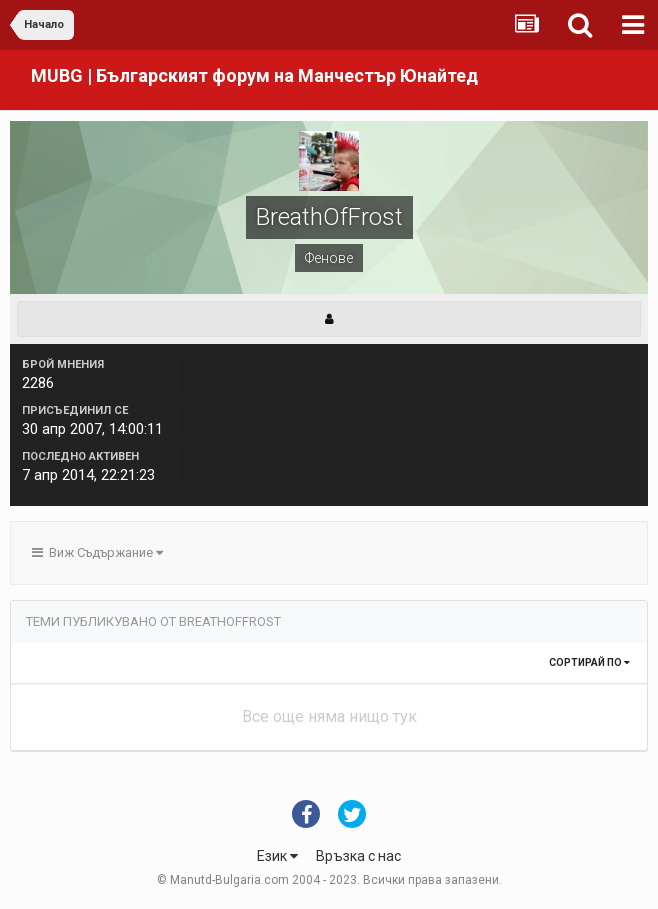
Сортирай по (589, 662)
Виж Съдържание (97, 552)
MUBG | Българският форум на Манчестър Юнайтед (254, 75)
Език (277, 856)
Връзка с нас (358, 856)
